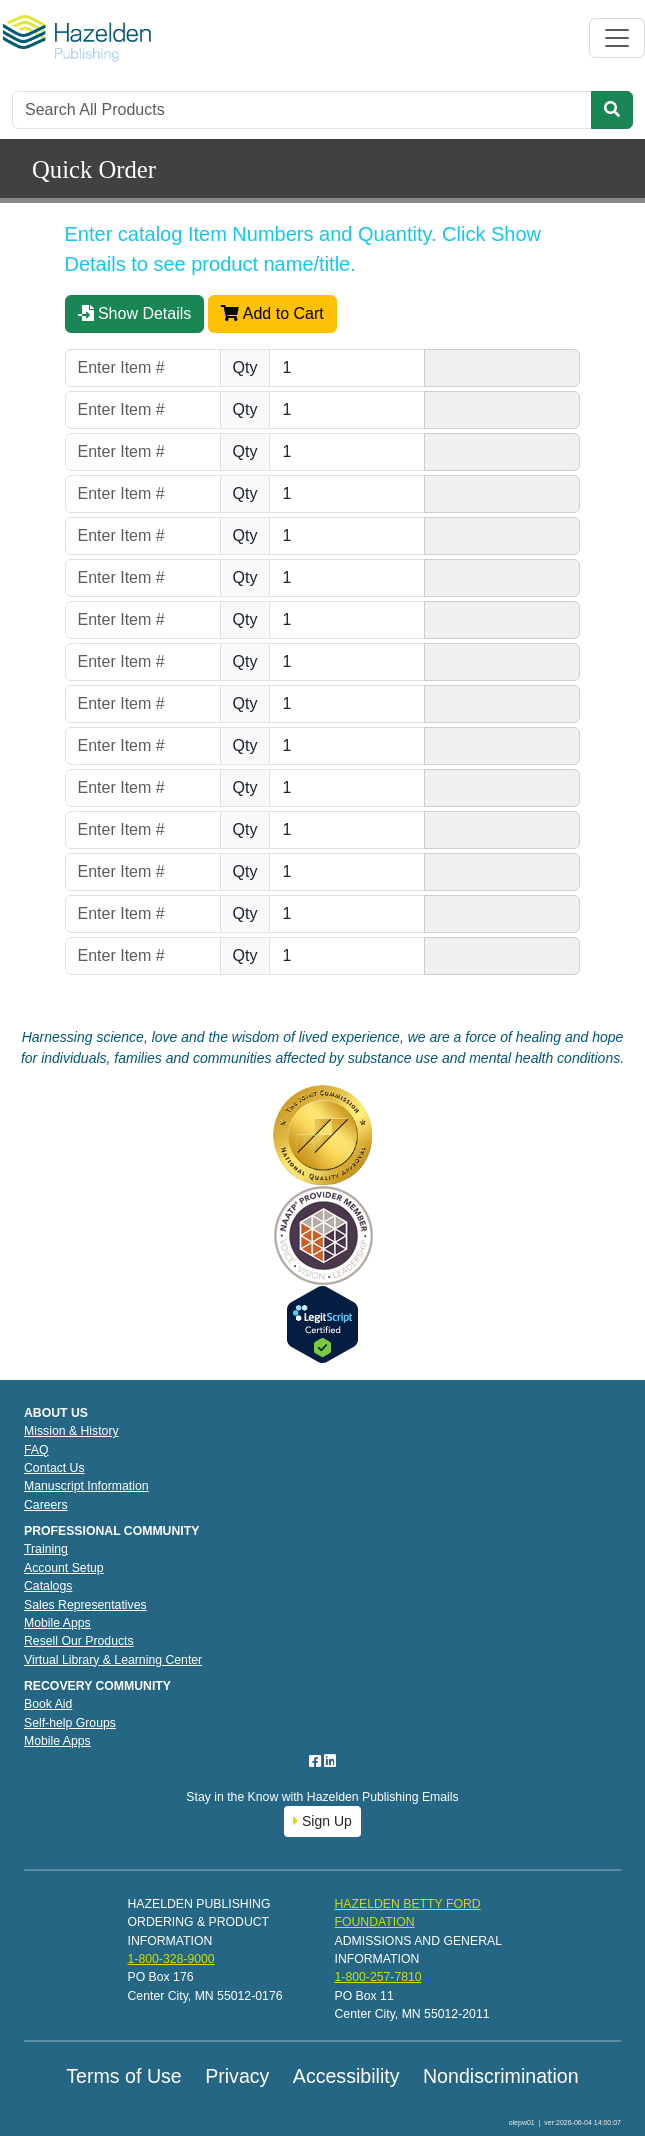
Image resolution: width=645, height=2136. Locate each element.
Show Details (135, 313)
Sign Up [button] (322, 1821)
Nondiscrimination (501, 2076)
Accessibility (346, 2076)
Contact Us (54, 1468)
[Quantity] (347, 368)
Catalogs (48, 1586)
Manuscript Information (86, 1486)
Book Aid (48, 1704)
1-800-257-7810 (378, 1977)
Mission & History (71, 1431)
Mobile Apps (57, 1623)
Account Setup (64, 1568)
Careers (46, 1505)
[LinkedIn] (330, 1761)
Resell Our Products (79, 1641)
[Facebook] (317, 1761)
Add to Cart (272, 313)
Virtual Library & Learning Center (113, 1660)
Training (46, 1549)
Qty (245, 367)
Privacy (237, 2076)
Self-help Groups (70, 1723)
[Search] (302, 110)
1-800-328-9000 (171, 1959)
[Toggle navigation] (617, 38)
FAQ (36, 1450)
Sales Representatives (85, 1605)
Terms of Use (123, 2076)
